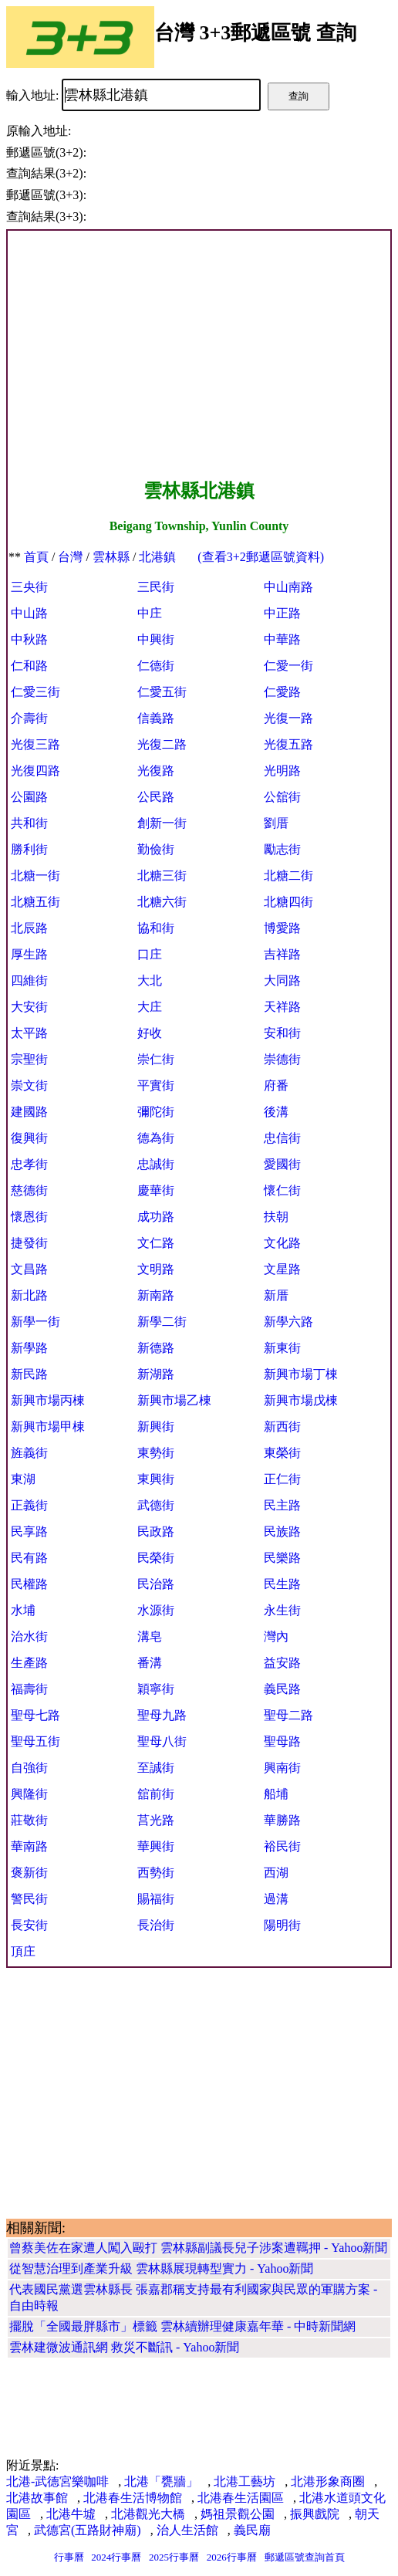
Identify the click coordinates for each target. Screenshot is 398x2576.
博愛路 (282, 928)
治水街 (29, 1636)
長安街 (29, 1925)
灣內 (276, 1636)
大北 (149, 980)
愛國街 (282, 1164)
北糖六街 (162, 901)
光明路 (282, 770)
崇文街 (29, 1085)
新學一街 (35, 1321)
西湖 (276, 1872)
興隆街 (29, 1793)
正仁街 (282, 1479)
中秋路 (29, 639)
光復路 (155, 770)
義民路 (282, 1688)
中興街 (155, 639)
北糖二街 (288, 875)
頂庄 (23, 1951)
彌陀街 (155, 1111)
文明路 (155, 1269)
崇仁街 (155, 1059)
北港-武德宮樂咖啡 (57, 2481)
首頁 (36, 556)
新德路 (155, 1347)
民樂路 (282, 1557)
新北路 (29, 1295)
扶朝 (276, 1216)
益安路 (282, 1662)
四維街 (29, 980)
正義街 (29, 1505)
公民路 (155, 796)
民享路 (29, 1531)
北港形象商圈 (328, 2481)
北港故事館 (37, 2497)
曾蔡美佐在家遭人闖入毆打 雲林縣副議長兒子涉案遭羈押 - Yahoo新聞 (198, 2247)
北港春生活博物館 (132, 2497)
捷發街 (29, 1242)
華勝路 (282, 1820)
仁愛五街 (162, 691)
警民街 (29, 1898)
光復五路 (288, 744)
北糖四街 (288, 901)
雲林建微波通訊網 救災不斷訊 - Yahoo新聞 (124, 2347)
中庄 (149, 613)
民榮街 (155, 1557)
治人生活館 (187, 2530)
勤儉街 (155, 849)
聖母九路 (162, 1715)
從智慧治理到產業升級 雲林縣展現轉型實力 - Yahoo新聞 (161, 2268)
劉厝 (276, 823)
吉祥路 (282, 954)
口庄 (149, 954)
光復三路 (35, 744)
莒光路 (155, 1820)
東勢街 (155, 1452)
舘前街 (155, 1793)
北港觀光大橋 (148, 2513)
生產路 (29, 1662)
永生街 (282, 1610)
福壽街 (29, 1688)
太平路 (29, 1033)
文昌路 (29, 1269)
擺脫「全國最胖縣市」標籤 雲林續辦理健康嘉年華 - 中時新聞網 (182, 2326)
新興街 (155, 1426)
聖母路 (282, 1741)
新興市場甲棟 (48, 1426)
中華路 (282, 639)
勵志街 (282, 849)
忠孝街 (29, 1164)
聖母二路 (288, 1715)
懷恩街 (29, 1216)
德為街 (155, 1137)
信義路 (155, 718)
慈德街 (29, 1190)
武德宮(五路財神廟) (87, 2530)
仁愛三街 (35, 691)
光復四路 (35, 770)
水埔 (23, 1610)
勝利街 (29, 849)
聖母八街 (162, 1741)
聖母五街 (35, 1741)
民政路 (155, 1531)
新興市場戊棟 (301, 1400)
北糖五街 (35, 901)
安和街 (282, 1033)
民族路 (282, 1531)
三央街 (29, 586)
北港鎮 (157, 556)
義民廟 (252, 2530)
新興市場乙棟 (174, 1400)
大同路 (282, 980)
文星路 (282, 1269)
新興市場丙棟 (48, 1400)
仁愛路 (282, 691)
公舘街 (282, 796)
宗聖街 (29, 1059)
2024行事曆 (116, 2557)
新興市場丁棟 (301, 1374)
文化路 (282, 1242)
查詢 (298, 96)
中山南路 (288, 586)
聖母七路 (35, 1715)
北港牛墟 (71, 2513)
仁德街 (155, 665)
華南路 (29, 1846)
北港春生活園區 (240, 2497)
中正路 (282, 613)
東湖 (23, 1479)
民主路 (282, 1505)
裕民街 (282, 1846)
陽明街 (282, 1925)
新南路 (155, 1295)
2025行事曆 (174, 2557)
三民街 (155, 586)
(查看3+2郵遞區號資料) (260, 556)
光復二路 (162, 744)
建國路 (29, 1111)
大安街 (29, 1006)
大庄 (149, 1006)
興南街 (282, 1767)
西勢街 (155, 1872)
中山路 (29, 613)
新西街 (282, 1426)
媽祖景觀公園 (238, 2513)
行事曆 (69, 2557)
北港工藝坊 (244, 2481)
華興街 (155, 1846)
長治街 (155, 1925)
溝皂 (149, 1636)
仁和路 (29, 665)
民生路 (282, 1584)
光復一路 (288, 718)
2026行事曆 (232, 2557)
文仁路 (155, 1242)
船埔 (276, 1793)
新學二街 (162, 1321)
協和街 (155, 928)
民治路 (155, 1584)
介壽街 (29, 718)
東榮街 (282, 1452)
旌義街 (29, 1452)
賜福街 (155, 1898)
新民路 (29, 1374)
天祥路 (282, 1006)
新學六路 (288, 1321)
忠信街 (282, 1137)
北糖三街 (162, 875)
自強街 (29, 1767)
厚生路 (29, 954)
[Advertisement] (199, 355)
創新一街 (162, 823)
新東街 (282, 1347)
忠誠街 (155, 1164)
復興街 (29, 1137)
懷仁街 (282, 1190)
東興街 (155, 1479)
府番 (276, 1085)
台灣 (70, 556)
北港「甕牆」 (161, 2481)
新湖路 (155, 1374)
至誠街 (155, 1767)
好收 (149, 1033)
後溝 (276, 1111)
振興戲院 (314, 2513)
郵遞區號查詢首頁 (305, 2557)
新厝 (276, 1295)
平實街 (155, 1085)
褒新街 (29, 1872)
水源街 (155, 1610)
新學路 (29, 1347)
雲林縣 (111, 556)
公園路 (29, 796)
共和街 (29, 823)
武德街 (155, 1505)
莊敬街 (29, 1820)
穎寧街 (155, 1688)
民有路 (29, 1557)
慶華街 (155, 1190)
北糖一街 (35, 875)
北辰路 (29, 928)
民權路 (29, 1584)
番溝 (149, 1662)
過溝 (276, 1898)
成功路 (155, 1216)
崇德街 (282, 1059)
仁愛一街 (288, 665)
